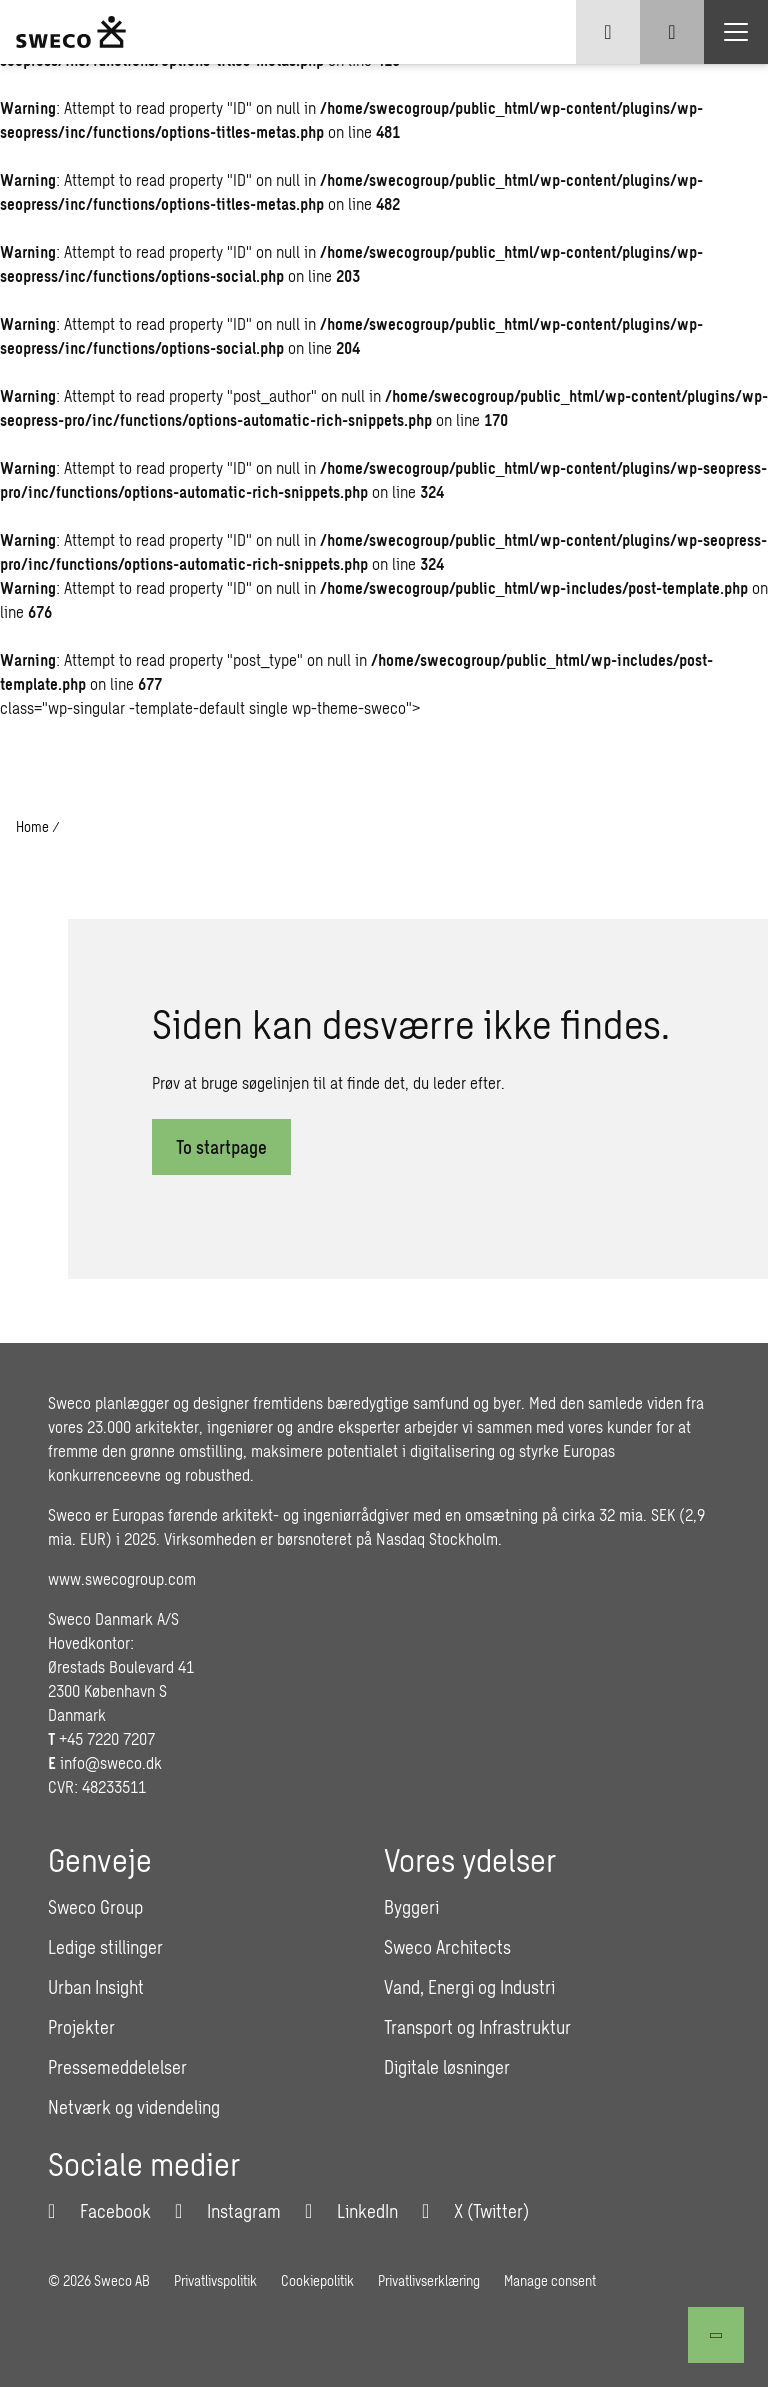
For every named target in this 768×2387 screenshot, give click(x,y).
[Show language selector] (608, 32)
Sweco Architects (447, 1947)
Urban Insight (96, 1987)
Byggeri (411, 1907)
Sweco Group (95, 1907)
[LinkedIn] (351, 2211)
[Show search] (672, 32)
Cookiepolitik (317, 2280)
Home (32, 826)
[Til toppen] (716, 2335)
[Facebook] (99, 2211)
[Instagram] (228, 2211)
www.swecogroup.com (122, 1578)
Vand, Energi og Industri (469, 1987)
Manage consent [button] (550, 2280)
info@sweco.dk (111, 1762)
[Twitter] (475, 2211)
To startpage (221, 1147)
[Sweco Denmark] (71, 32)
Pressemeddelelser (117, 2067)
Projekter (81, 2027)
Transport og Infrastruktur (477, 2027)
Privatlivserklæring (429, 2280)
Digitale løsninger (447, 2067)
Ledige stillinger (105, 1947)
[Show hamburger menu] (736, 32)
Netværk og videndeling (134, 2107)
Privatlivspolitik (215, 2280)
